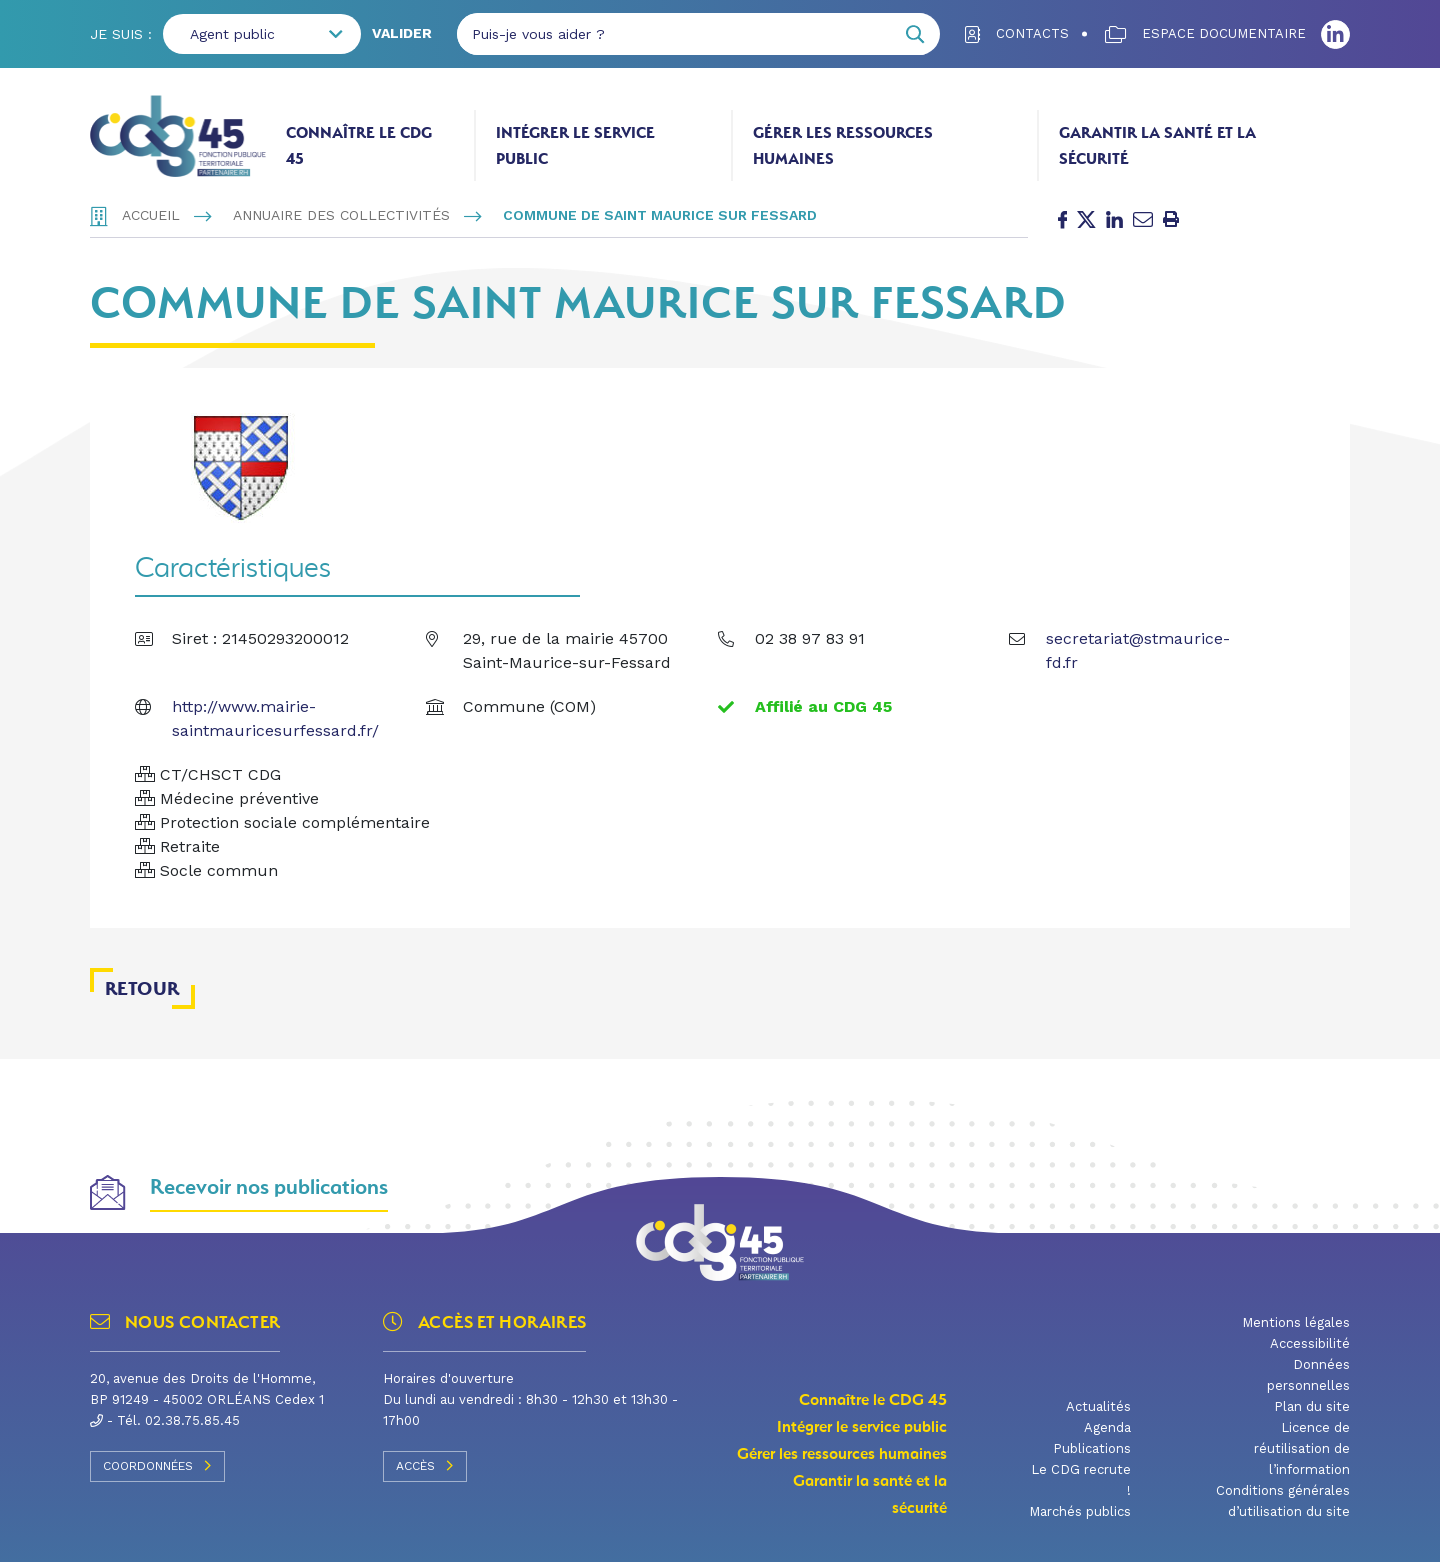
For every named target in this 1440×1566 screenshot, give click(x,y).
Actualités (1098, 1412)
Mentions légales (1296, 1328)
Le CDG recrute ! (1081, 1486)
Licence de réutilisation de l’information (1302, 1454)
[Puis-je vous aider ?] (674, 34)
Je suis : (121, 34)
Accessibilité (1310, 1349)
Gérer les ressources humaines (843, 145)
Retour (142, 993)
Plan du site (1312, 1412)
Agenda (1107, 1433)
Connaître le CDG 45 (359, 145)
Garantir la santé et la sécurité (1157, 145)
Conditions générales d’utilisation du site (1283, 1507)
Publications (1092, 1454)
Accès (425, 1471)
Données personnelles (1308, 1381)
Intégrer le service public (575, 145)
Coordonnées (157, 1471)
